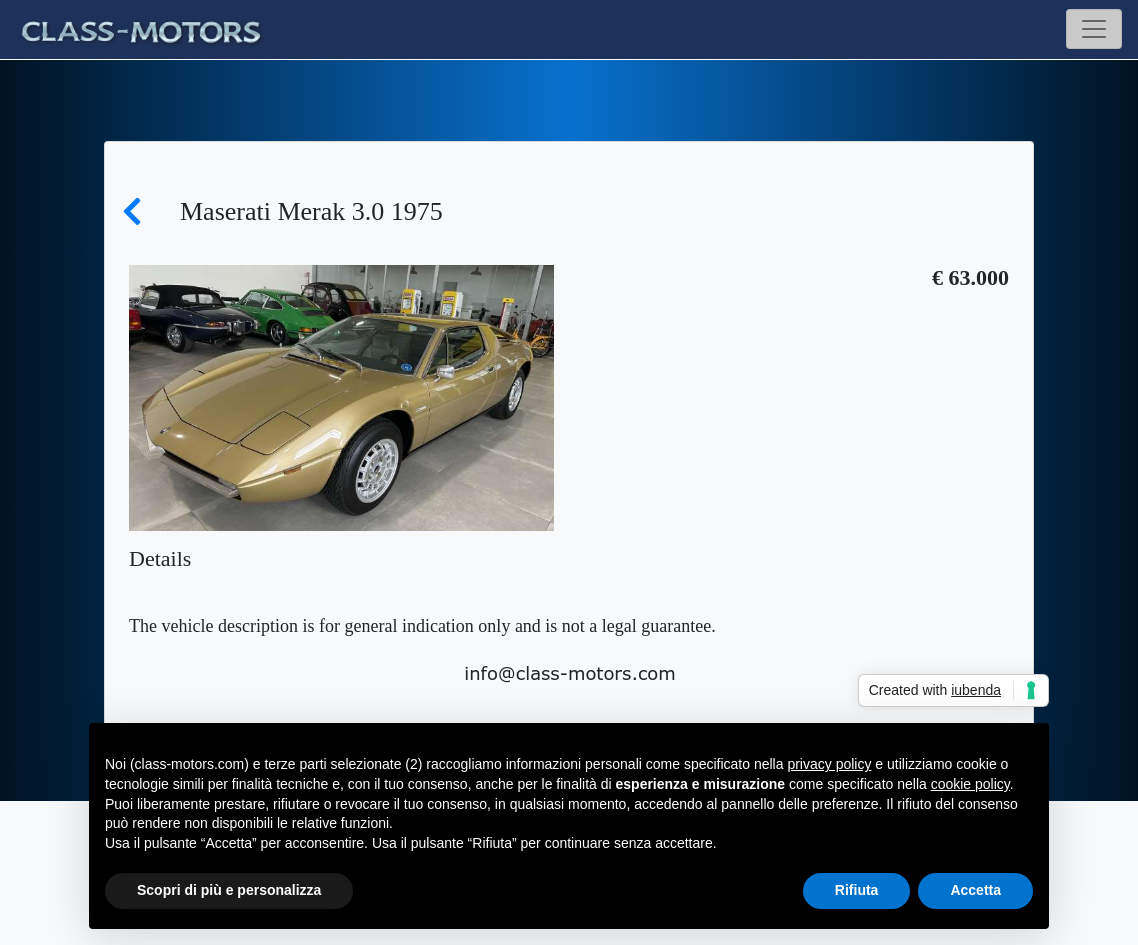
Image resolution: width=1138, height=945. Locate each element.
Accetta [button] (975, 890)
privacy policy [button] (829, 764)
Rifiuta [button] (857, 890)
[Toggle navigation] (1094, 29)
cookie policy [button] (970, 784)
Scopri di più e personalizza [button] (229, 890)
